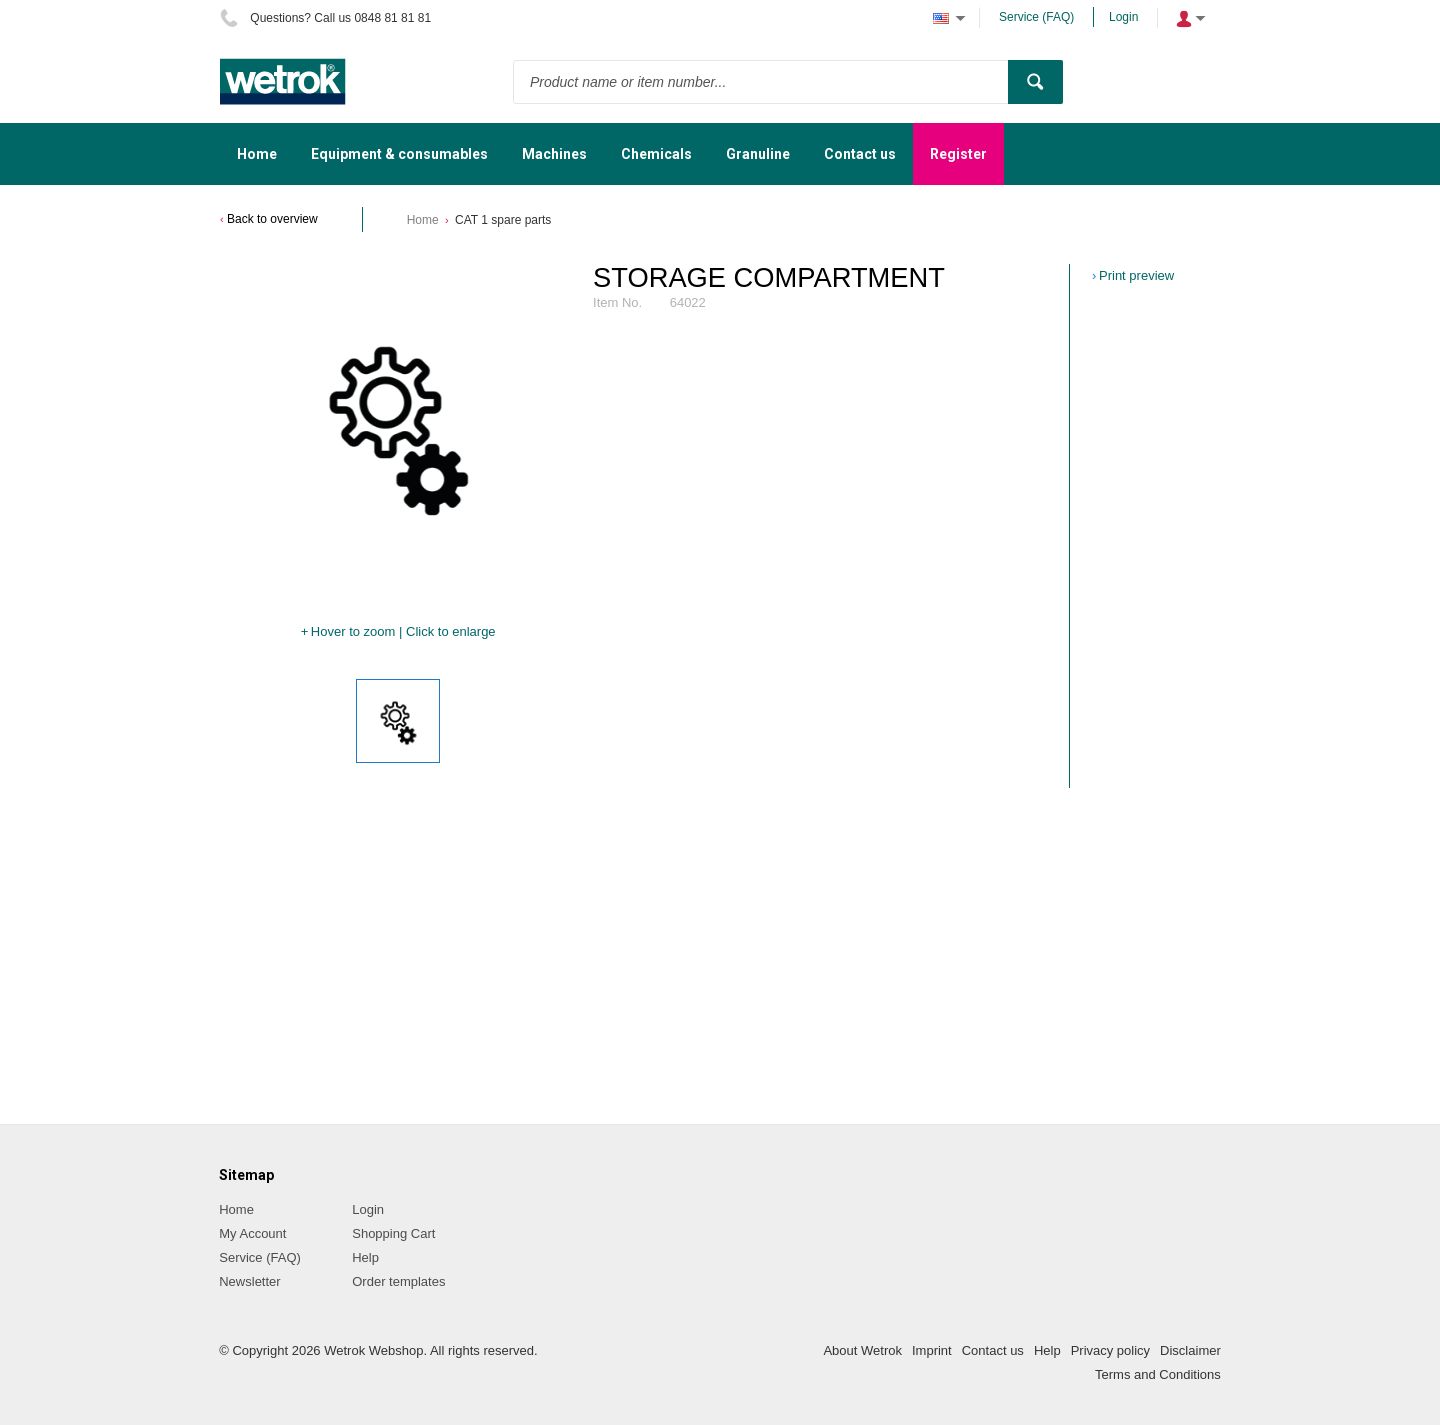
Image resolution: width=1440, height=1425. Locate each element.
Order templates (398, 1281)
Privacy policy (1110, 1350)
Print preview (1136, 275)
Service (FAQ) (1036, 17)
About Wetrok (862, 1350)
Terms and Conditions (1158, 1374)
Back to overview (272, 219)
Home (423, 220)
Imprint (932, 1350)
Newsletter (249, 1281)
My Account (252, 1233)
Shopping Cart (393, 1233)
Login (1123, 17)
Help (365, 1257)
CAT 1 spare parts (503, 220)
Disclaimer (1190, 1350)
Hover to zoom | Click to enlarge (403, 631)
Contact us (993, 1350)
